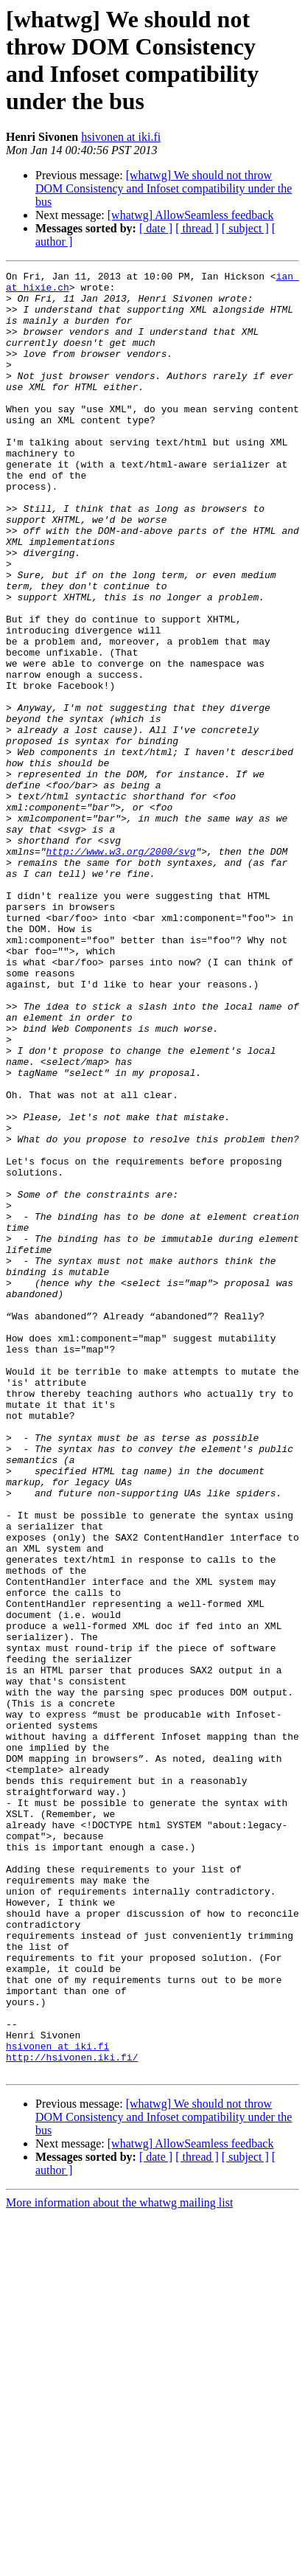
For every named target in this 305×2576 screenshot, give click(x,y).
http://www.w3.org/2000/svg (121, 968)
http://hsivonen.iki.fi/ (72, 2415)
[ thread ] (197, 228)
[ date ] (155, 228)
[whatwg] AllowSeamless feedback (191, 215)
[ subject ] (245, 228)
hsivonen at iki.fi (121, 137)
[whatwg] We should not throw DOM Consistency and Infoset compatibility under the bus (163, 188)
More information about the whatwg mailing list (119, 2563)
